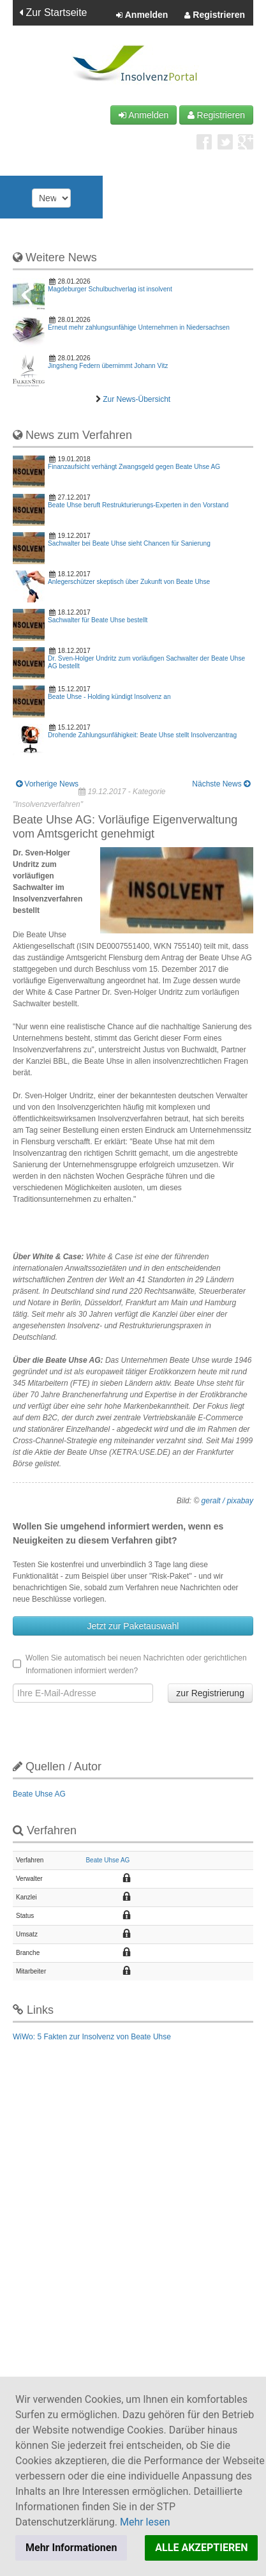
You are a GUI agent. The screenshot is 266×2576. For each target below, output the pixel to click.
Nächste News (221, 783)
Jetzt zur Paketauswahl (133, 1626)
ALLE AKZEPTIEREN (201, 2548)
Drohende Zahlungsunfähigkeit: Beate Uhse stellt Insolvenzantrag (142, 735)
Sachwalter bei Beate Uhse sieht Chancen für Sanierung (129, 543)
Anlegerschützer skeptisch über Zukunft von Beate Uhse (129, 581)
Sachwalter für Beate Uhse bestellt (97, 620)
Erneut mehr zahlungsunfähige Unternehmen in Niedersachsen (139, 327)
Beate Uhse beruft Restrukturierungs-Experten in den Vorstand (138, 505)
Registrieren (214, 15)
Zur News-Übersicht (136, 399)
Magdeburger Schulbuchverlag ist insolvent (110, 289)
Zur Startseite (53, 12)
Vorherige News (47, 783)
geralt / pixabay (227, 1500)
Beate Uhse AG (39, 1794)
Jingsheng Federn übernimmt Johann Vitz (108, 365)
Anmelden (142, 15)
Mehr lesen (145, 2522)
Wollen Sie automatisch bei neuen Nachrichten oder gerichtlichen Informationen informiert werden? (130, 1664)
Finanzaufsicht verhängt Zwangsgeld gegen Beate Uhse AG (134, 466)
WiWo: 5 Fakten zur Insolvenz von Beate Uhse (92, 2036)
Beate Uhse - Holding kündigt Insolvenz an (109, 696)
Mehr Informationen (71, 2548)
